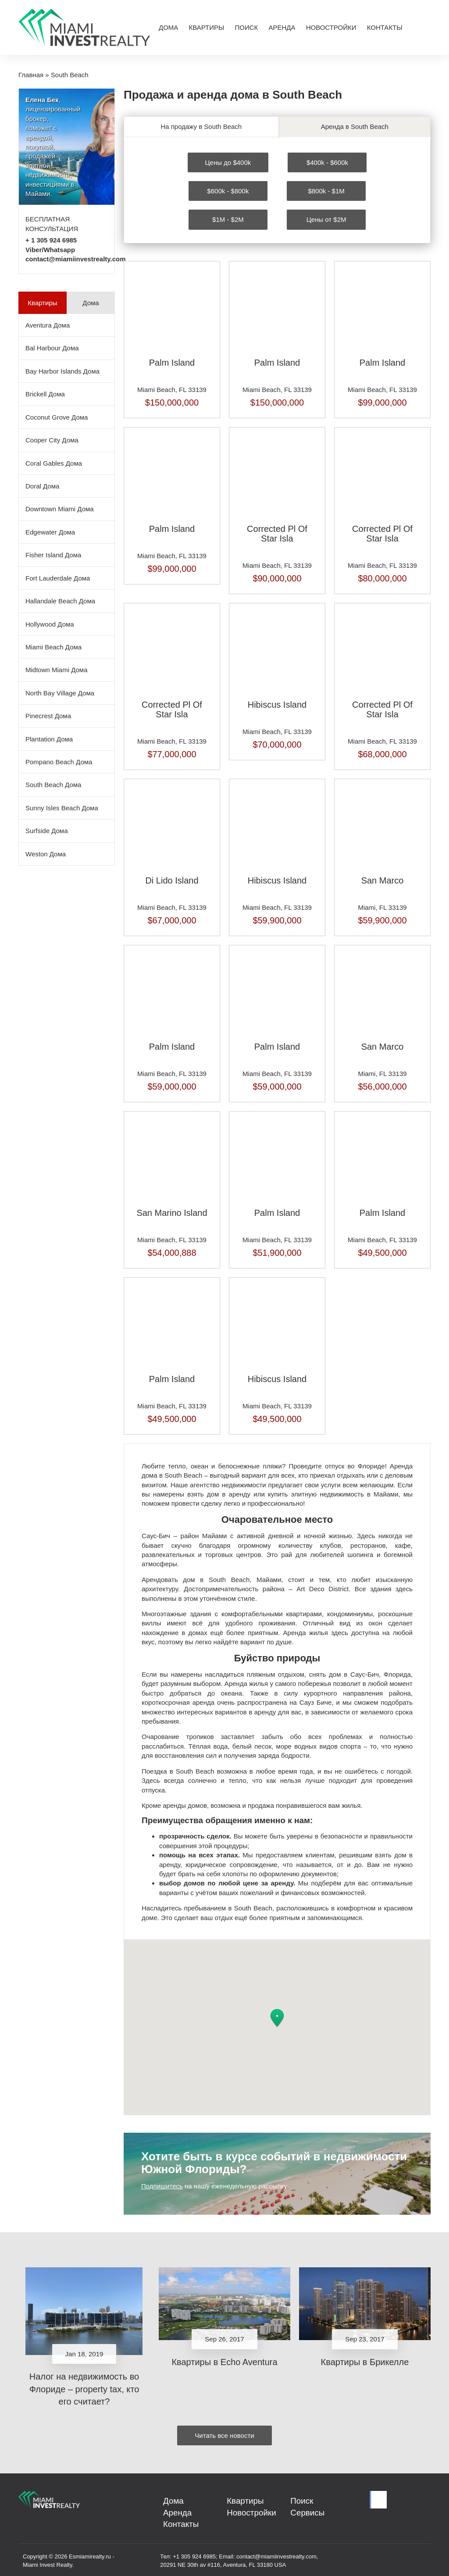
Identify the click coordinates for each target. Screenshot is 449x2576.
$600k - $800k (228, 188)
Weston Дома (45, 854)
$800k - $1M (326, 188)
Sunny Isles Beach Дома (61, 808)
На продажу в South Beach (201, 126)
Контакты (385, 27)
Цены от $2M (326, 217)
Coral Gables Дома (53, 463)
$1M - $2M (228, 217)
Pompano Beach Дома (58, 762)
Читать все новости (224, 2433)
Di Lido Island (171, 878)
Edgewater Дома (50, 532)
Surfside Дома (46, 830)
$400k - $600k (327, 160)
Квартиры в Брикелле (365, 2360)
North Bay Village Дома (59, 693)
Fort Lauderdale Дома (57, 578)
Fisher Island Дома (53, 555)
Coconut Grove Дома (56, 417)
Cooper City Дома (51, 440)
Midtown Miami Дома (56, 669)
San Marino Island (171, 1210)
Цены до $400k (228, 160)
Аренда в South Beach (354, 126)
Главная (30, 74)
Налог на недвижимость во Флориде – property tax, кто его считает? (84, 2387)
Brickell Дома (45, 394)
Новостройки (331, 27)
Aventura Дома (47, 325)
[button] (277, 2016)
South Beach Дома (53, 784)
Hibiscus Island (277, 702)
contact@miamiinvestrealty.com (75, 259)
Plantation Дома (49, 739)
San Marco (382, 878)
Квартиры (206, 27)
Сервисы (303, 2514)
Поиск (246, 27)
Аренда (281, 27)
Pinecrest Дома (48, 716)
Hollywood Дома (49, 624)
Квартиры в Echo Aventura (224, 2360)
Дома (168, 27)
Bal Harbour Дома (52, 348)
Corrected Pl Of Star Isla (277, 531)
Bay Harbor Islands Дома (62, 371)
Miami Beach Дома (53, 647)
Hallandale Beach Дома (60, 601)
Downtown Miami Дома (59, 509)
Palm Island (172, 360)
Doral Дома (42, 486)
